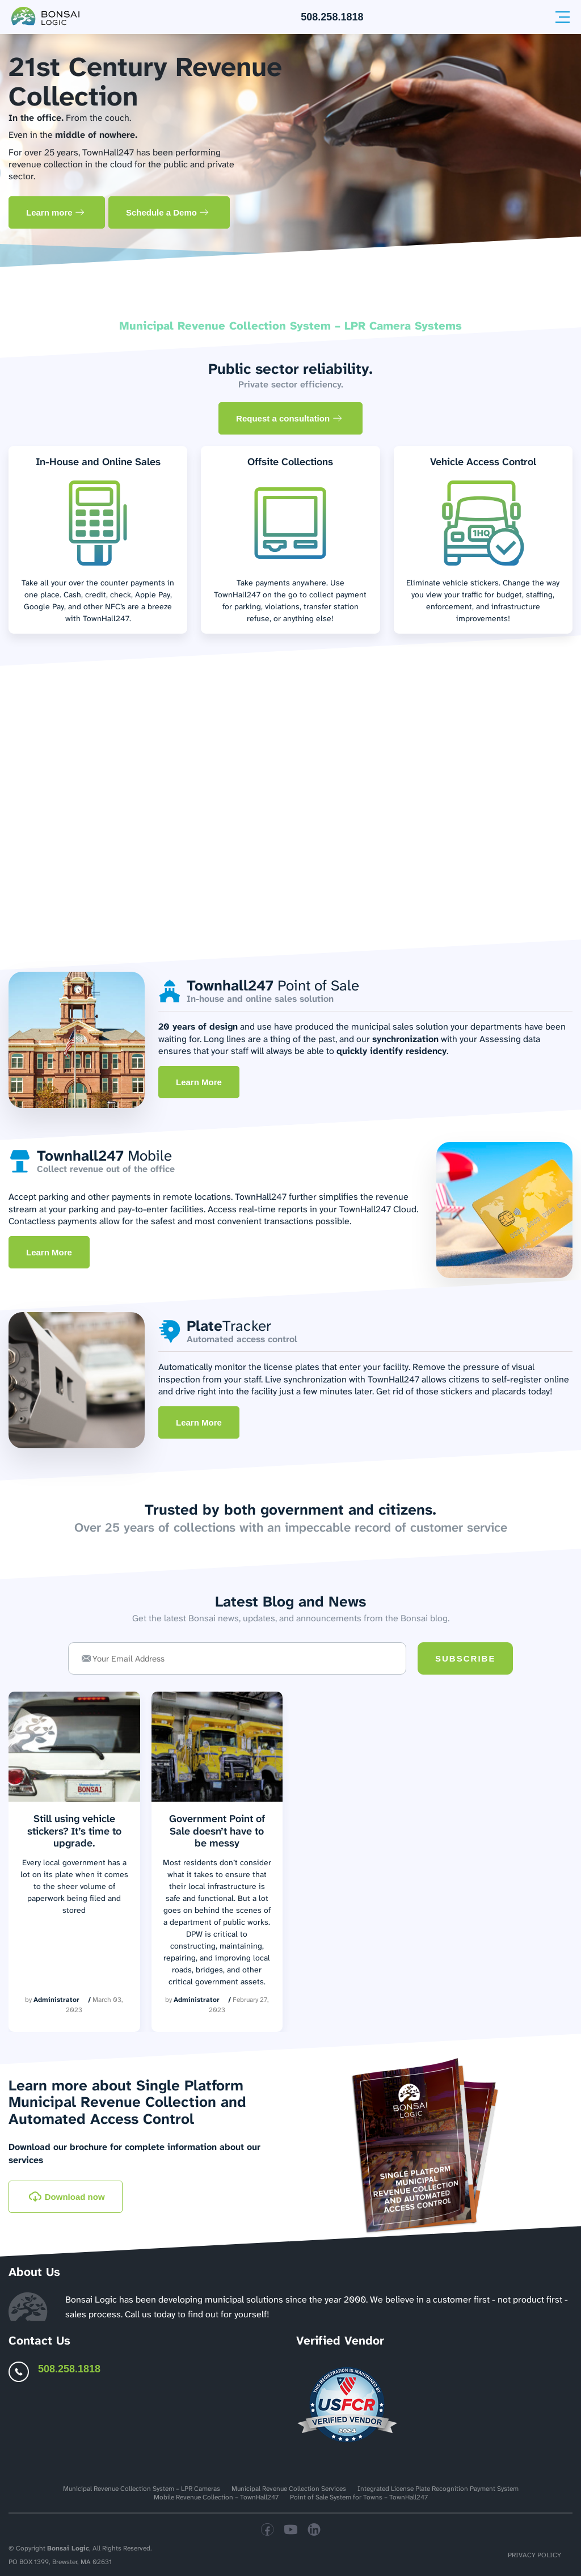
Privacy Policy (534, 2555)
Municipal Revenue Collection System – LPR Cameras (141, 2488)
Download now (66, 2196)
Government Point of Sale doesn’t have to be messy (217, 1831)
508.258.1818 (332, 17)
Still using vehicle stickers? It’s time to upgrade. (74, 1831)
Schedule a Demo (167, 212)
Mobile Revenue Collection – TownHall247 (216, 2497)
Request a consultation (289, 418)
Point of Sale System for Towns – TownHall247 (359, 2497)
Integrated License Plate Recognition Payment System (438, 2488)
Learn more (55, 212)
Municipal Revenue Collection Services (288, 2488)
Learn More (199, 1082)
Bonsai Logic (68, 2548)
